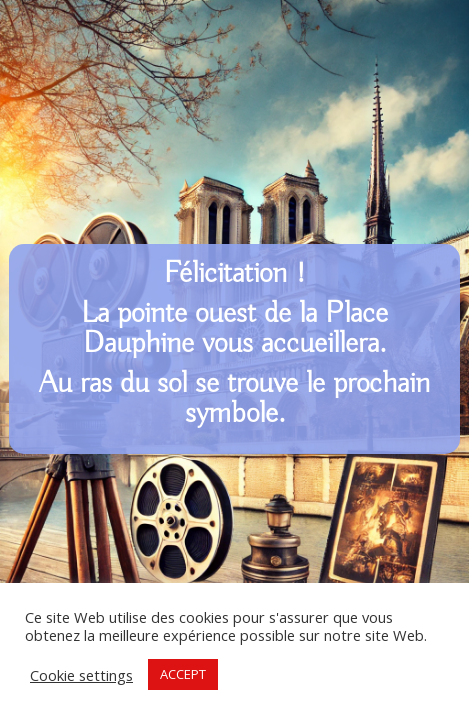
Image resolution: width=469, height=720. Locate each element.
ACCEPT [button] (183, 674)
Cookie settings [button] (81, 675)
